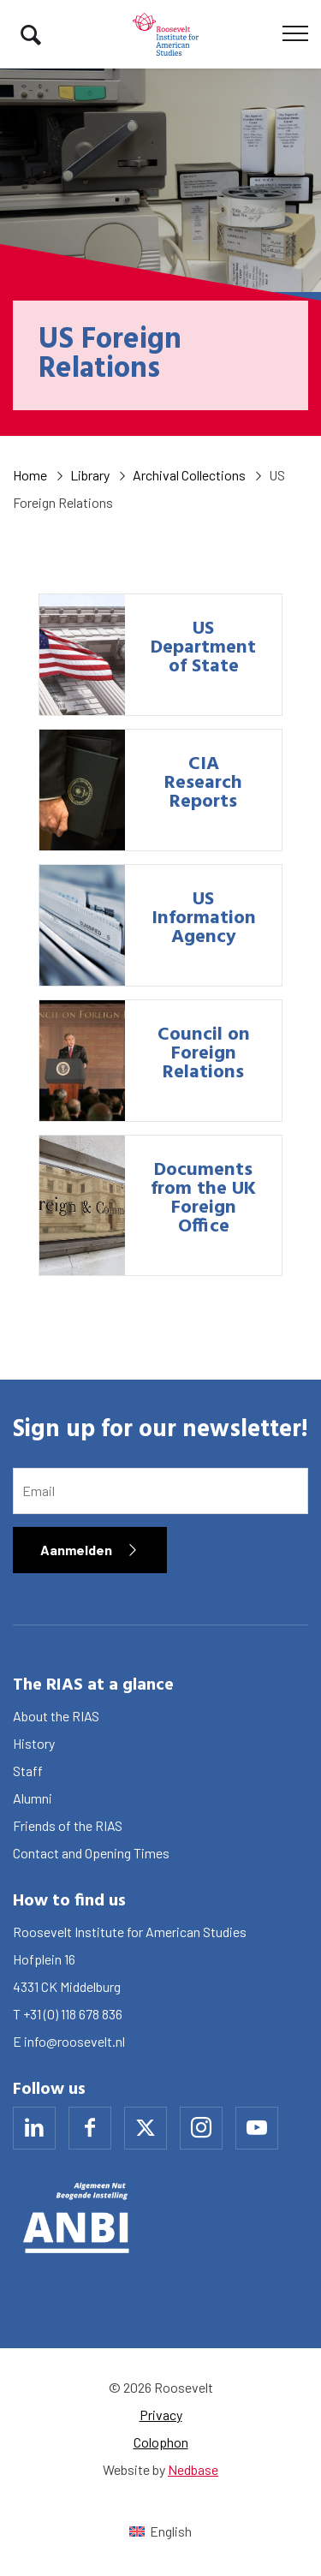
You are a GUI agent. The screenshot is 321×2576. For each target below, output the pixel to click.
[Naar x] (145, 2128)
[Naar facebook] (89, 2128)
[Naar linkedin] (34, 2128)
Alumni (32, 1798)
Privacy (161, 2414)
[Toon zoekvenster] (31, 34)
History (34, 1743)
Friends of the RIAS (67, 1825)
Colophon (161, 2442)
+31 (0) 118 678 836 (72, 2014)
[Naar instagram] (201, 2128)
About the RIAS (56, 1716)
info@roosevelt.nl (74, 2041)
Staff (28, 1770)
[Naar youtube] (256, 2128)
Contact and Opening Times (91, 1853)
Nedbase (193, 2469)
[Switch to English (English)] (160, 2531)
